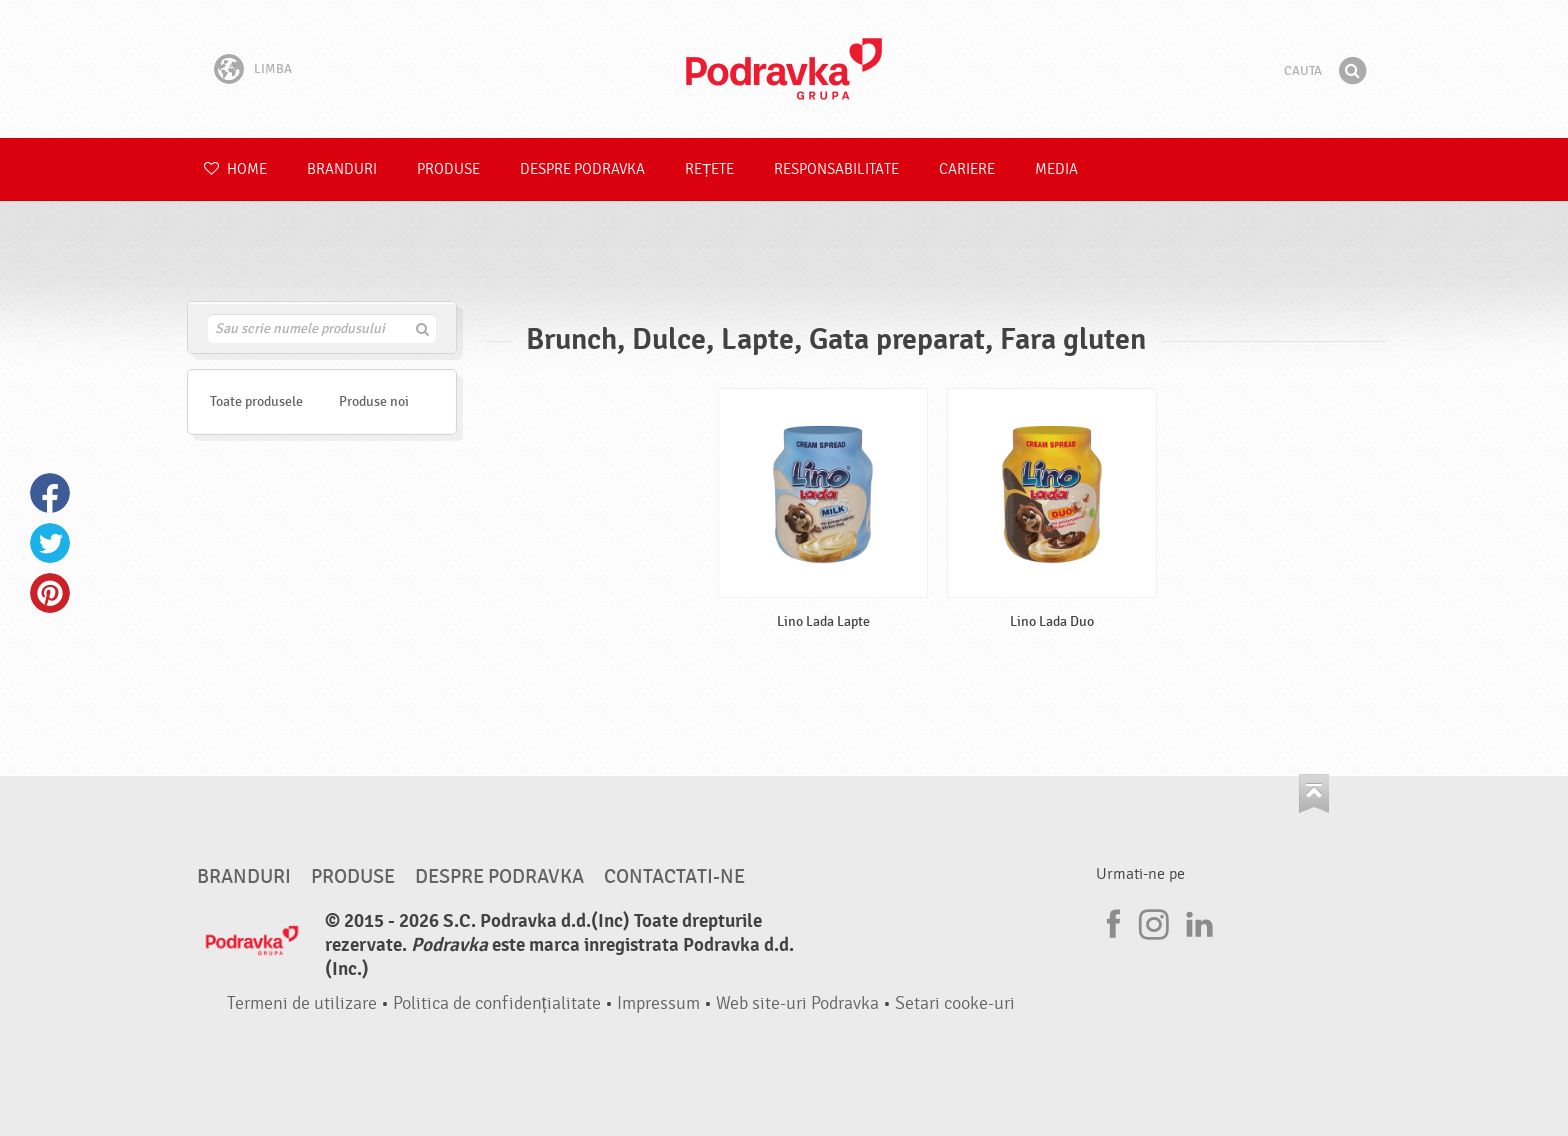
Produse (448, 169)
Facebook (50, 493)
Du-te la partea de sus (1314, 793)
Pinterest (50, 593)
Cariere (967, 169)
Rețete (709, 169)
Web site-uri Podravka (797, 1003)
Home (235, 169)
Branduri (342, 169)
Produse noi (374, 401)
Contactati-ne (674, 877)
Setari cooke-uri (955, 1003)
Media (1056, 169)
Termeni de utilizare (302, 1003)
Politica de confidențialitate (497, 1003)
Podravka (784, 69)
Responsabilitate (836, 169)
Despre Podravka (582, 169)
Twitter (50, 543)
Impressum (658, 1003)
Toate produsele (256, 401)
